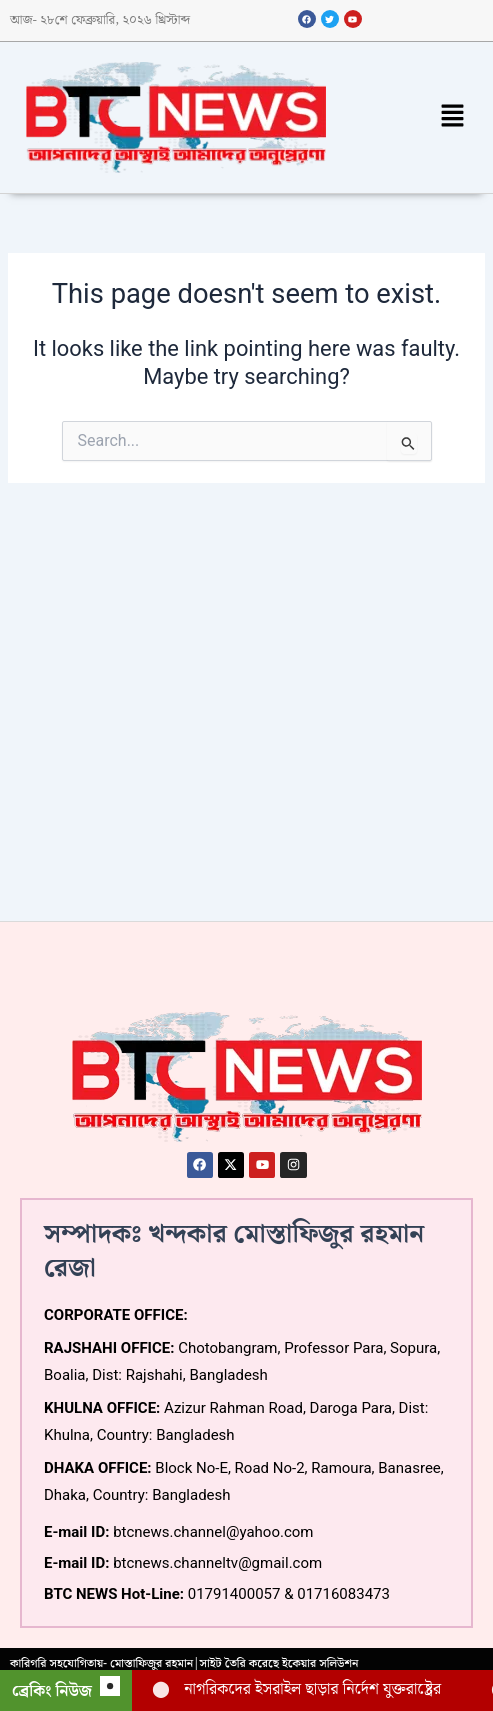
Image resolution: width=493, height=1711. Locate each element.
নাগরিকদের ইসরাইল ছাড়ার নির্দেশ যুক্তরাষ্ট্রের (312, 1689)
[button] (453, 118)
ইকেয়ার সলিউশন (320, 1663)
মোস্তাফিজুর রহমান (151, 1663)
